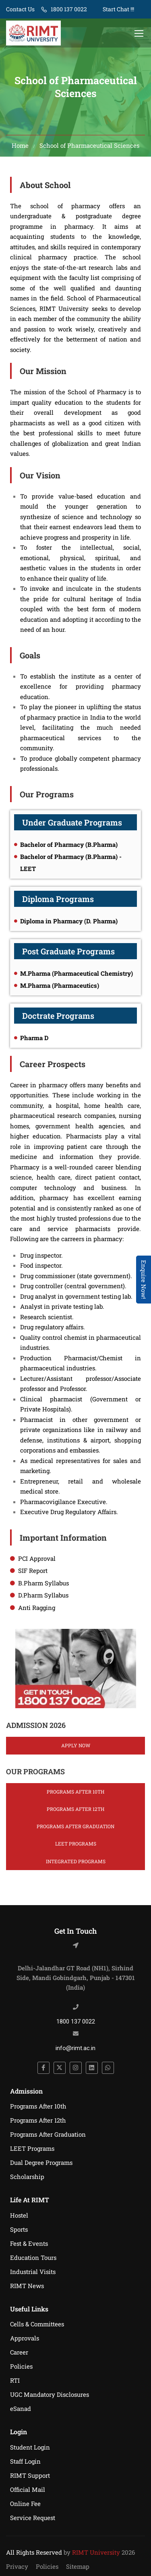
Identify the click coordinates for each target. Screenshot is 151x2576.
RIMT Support (30, 2475)
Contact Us (20, 9)
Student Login (30, 2447)
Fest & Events (29, 2243)
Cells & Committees (37, 2324)
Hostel (19, 2215)
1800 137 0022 (69, 9)
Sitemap (77, 2566)
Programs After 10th (75, 1791)
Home (20, 145)
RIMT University (96, 2552)
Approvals (24, 2338)
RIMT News (27, 2286)
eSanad (20, 2408)
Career (19, 2352)
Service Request (32, 2518)
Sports (19, 2229)
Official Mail (27, 2489)
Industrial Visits (33, 2272)
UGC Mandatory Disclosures (49, 2394)
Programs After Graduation (75, 1826)
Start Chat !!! (117, 9)
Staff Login (25, 2461)
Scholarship (27, 2177)
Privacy (17, 2566)
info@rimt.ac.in (75, 2048)
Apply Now (75, 1745)
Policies (21, 2366)
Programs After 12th (75, 1809)
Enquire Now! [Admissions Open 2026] (144, 1279)
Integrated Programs (75, 1861)
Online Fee (25, 2503)
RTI (15, 2380)
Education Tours (33, 2257)
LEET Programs (75, 1843)
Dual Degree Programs (41, 2162)
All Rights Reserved (34, 2552)
